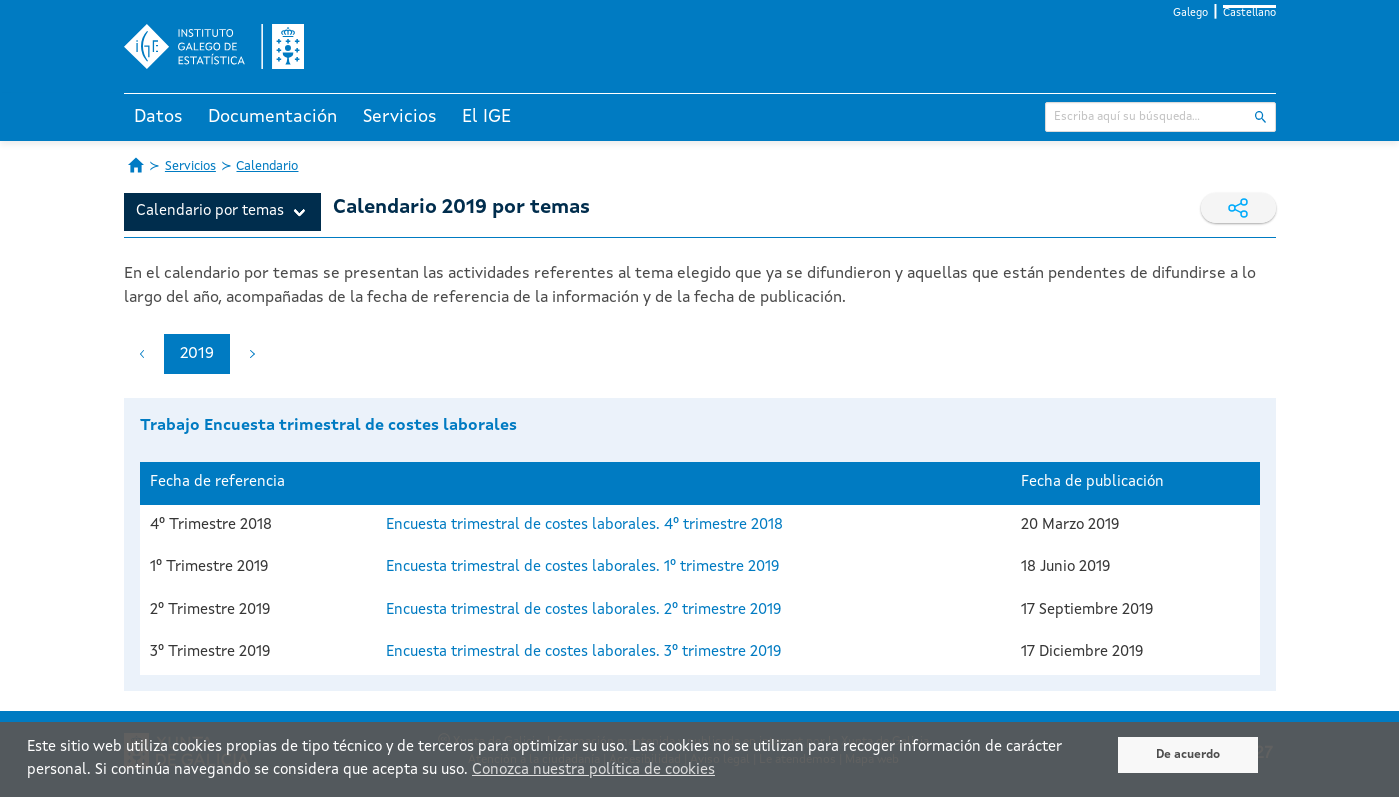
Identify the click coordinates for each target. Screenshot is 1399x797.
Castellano (1249, 13)
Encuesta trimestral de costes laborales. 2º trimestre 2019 (583, 610)
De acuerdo (1188, 755)
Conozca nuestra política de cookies (593, 770)
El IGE (486, 117)
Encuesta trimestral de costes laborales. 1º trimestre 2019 (582, 567)
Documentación (272, 117)
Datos (158, 117)
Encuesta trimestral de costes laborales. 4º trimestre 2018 (584, 525)
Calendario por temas (210, 211)
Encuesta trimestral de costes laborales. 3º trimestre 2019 (583, 652)
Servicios (400, 117)
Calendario (267, 166)
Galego (1190, 13)
